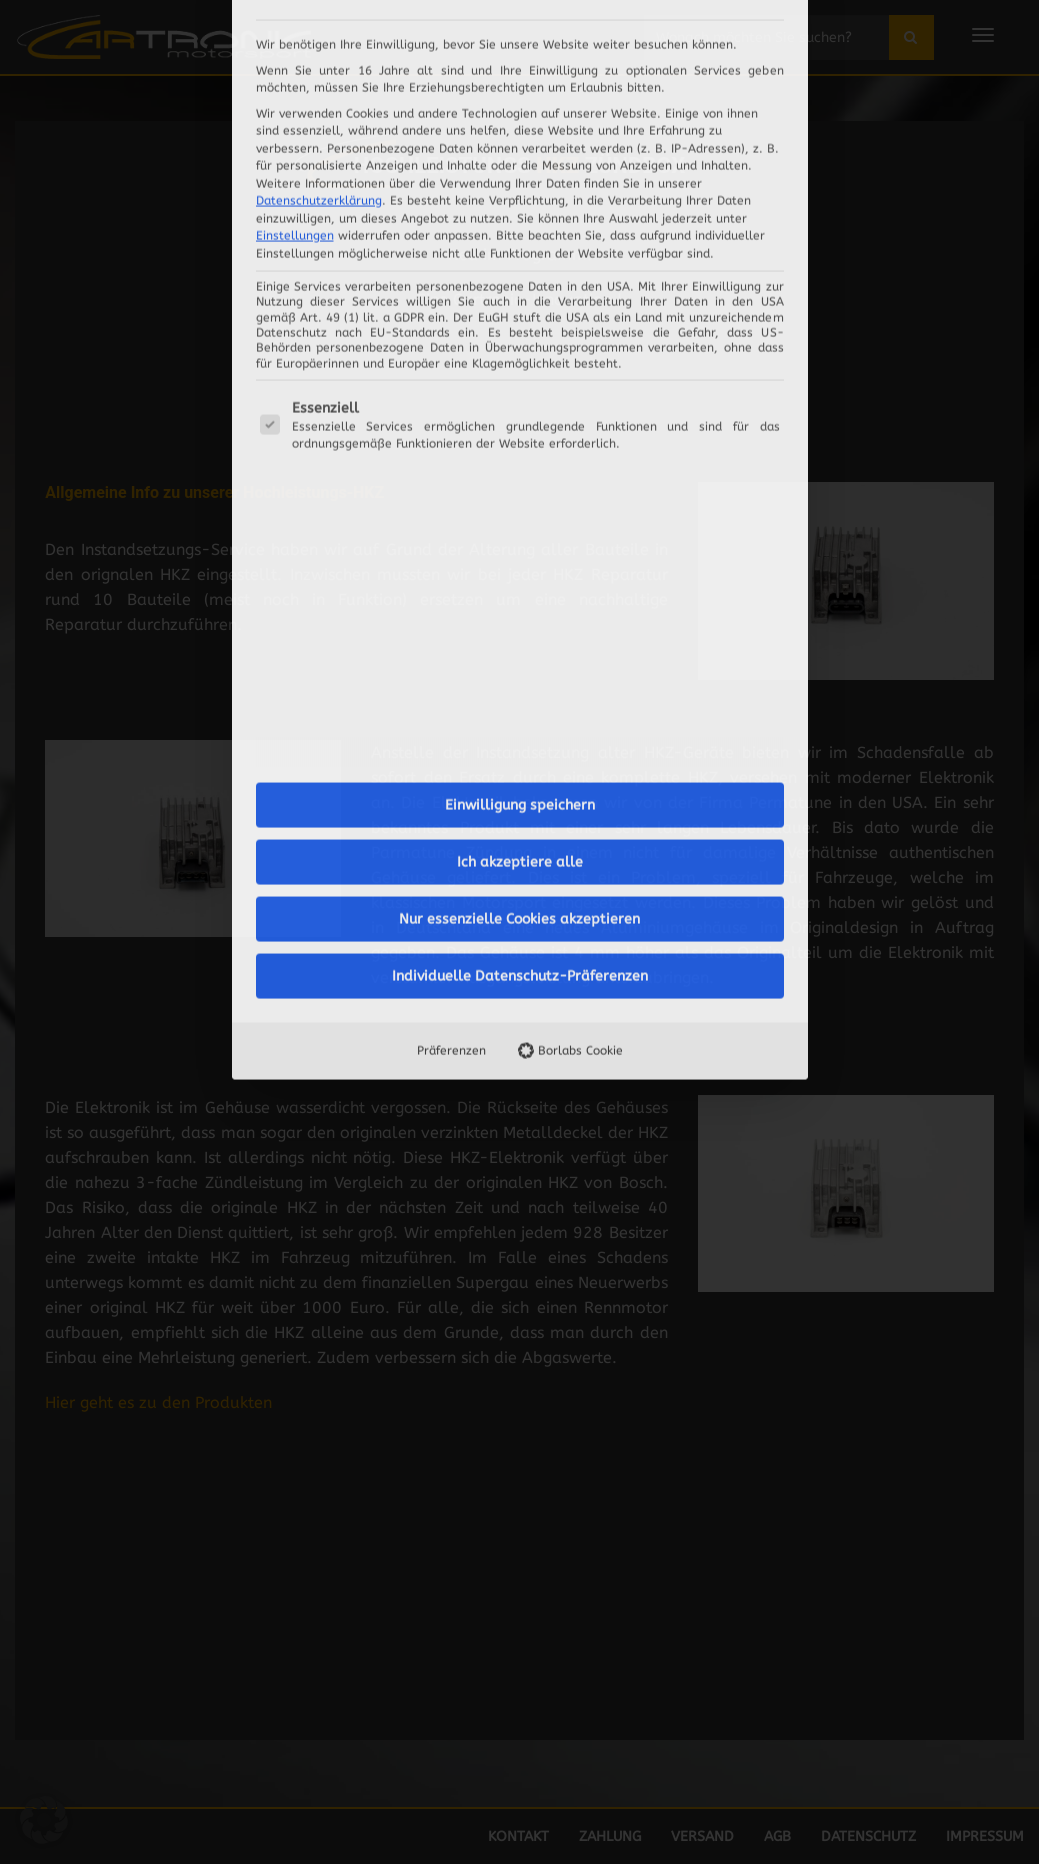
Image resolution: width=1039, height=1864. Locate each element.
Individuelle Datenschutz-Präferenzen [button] (520, 696)
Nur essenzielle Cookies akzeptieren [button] (519, 639)
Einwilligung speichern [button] (520, 525)
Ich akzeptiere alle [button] (520, 582)
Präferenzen (451, 771)
